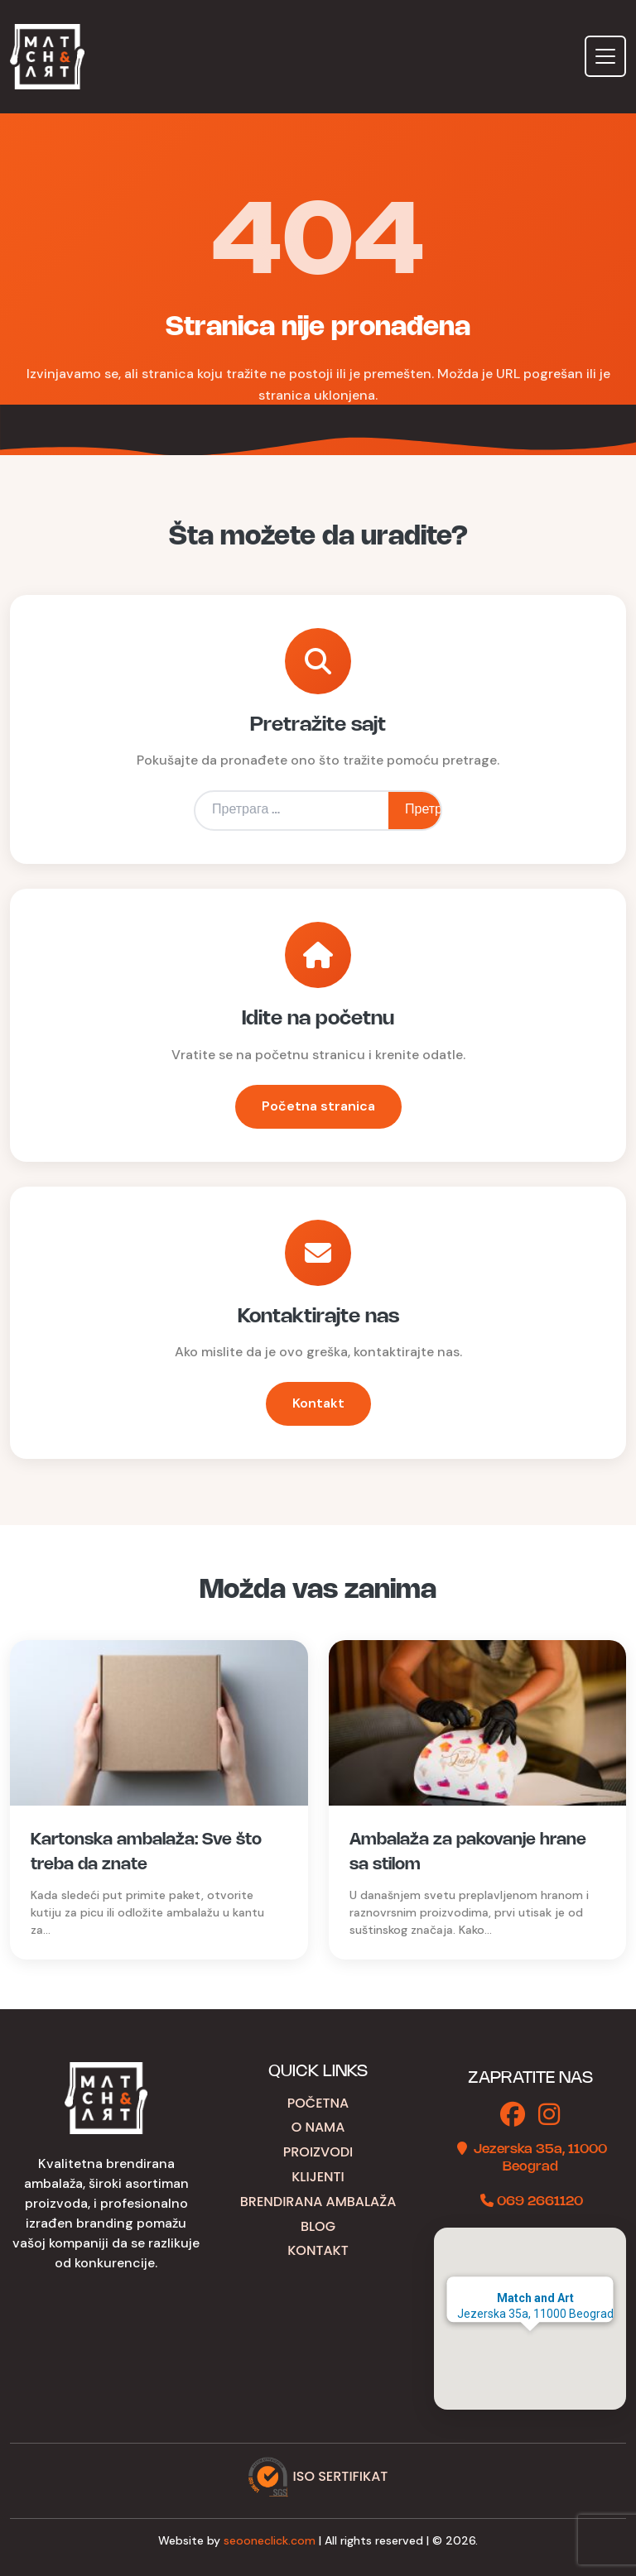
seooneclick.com (270, 2540)
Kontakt (318, 1403)
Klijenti (318, 2176)
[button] (530, 2346)
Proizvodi (318, 2151)
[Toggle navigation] (605, 56)
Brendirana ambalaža (318, 2201)
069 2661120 (540, 2201)
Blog (318, 2226)
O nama (318, 2127)
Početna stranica (318, 1106)
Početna (318, 2103)
